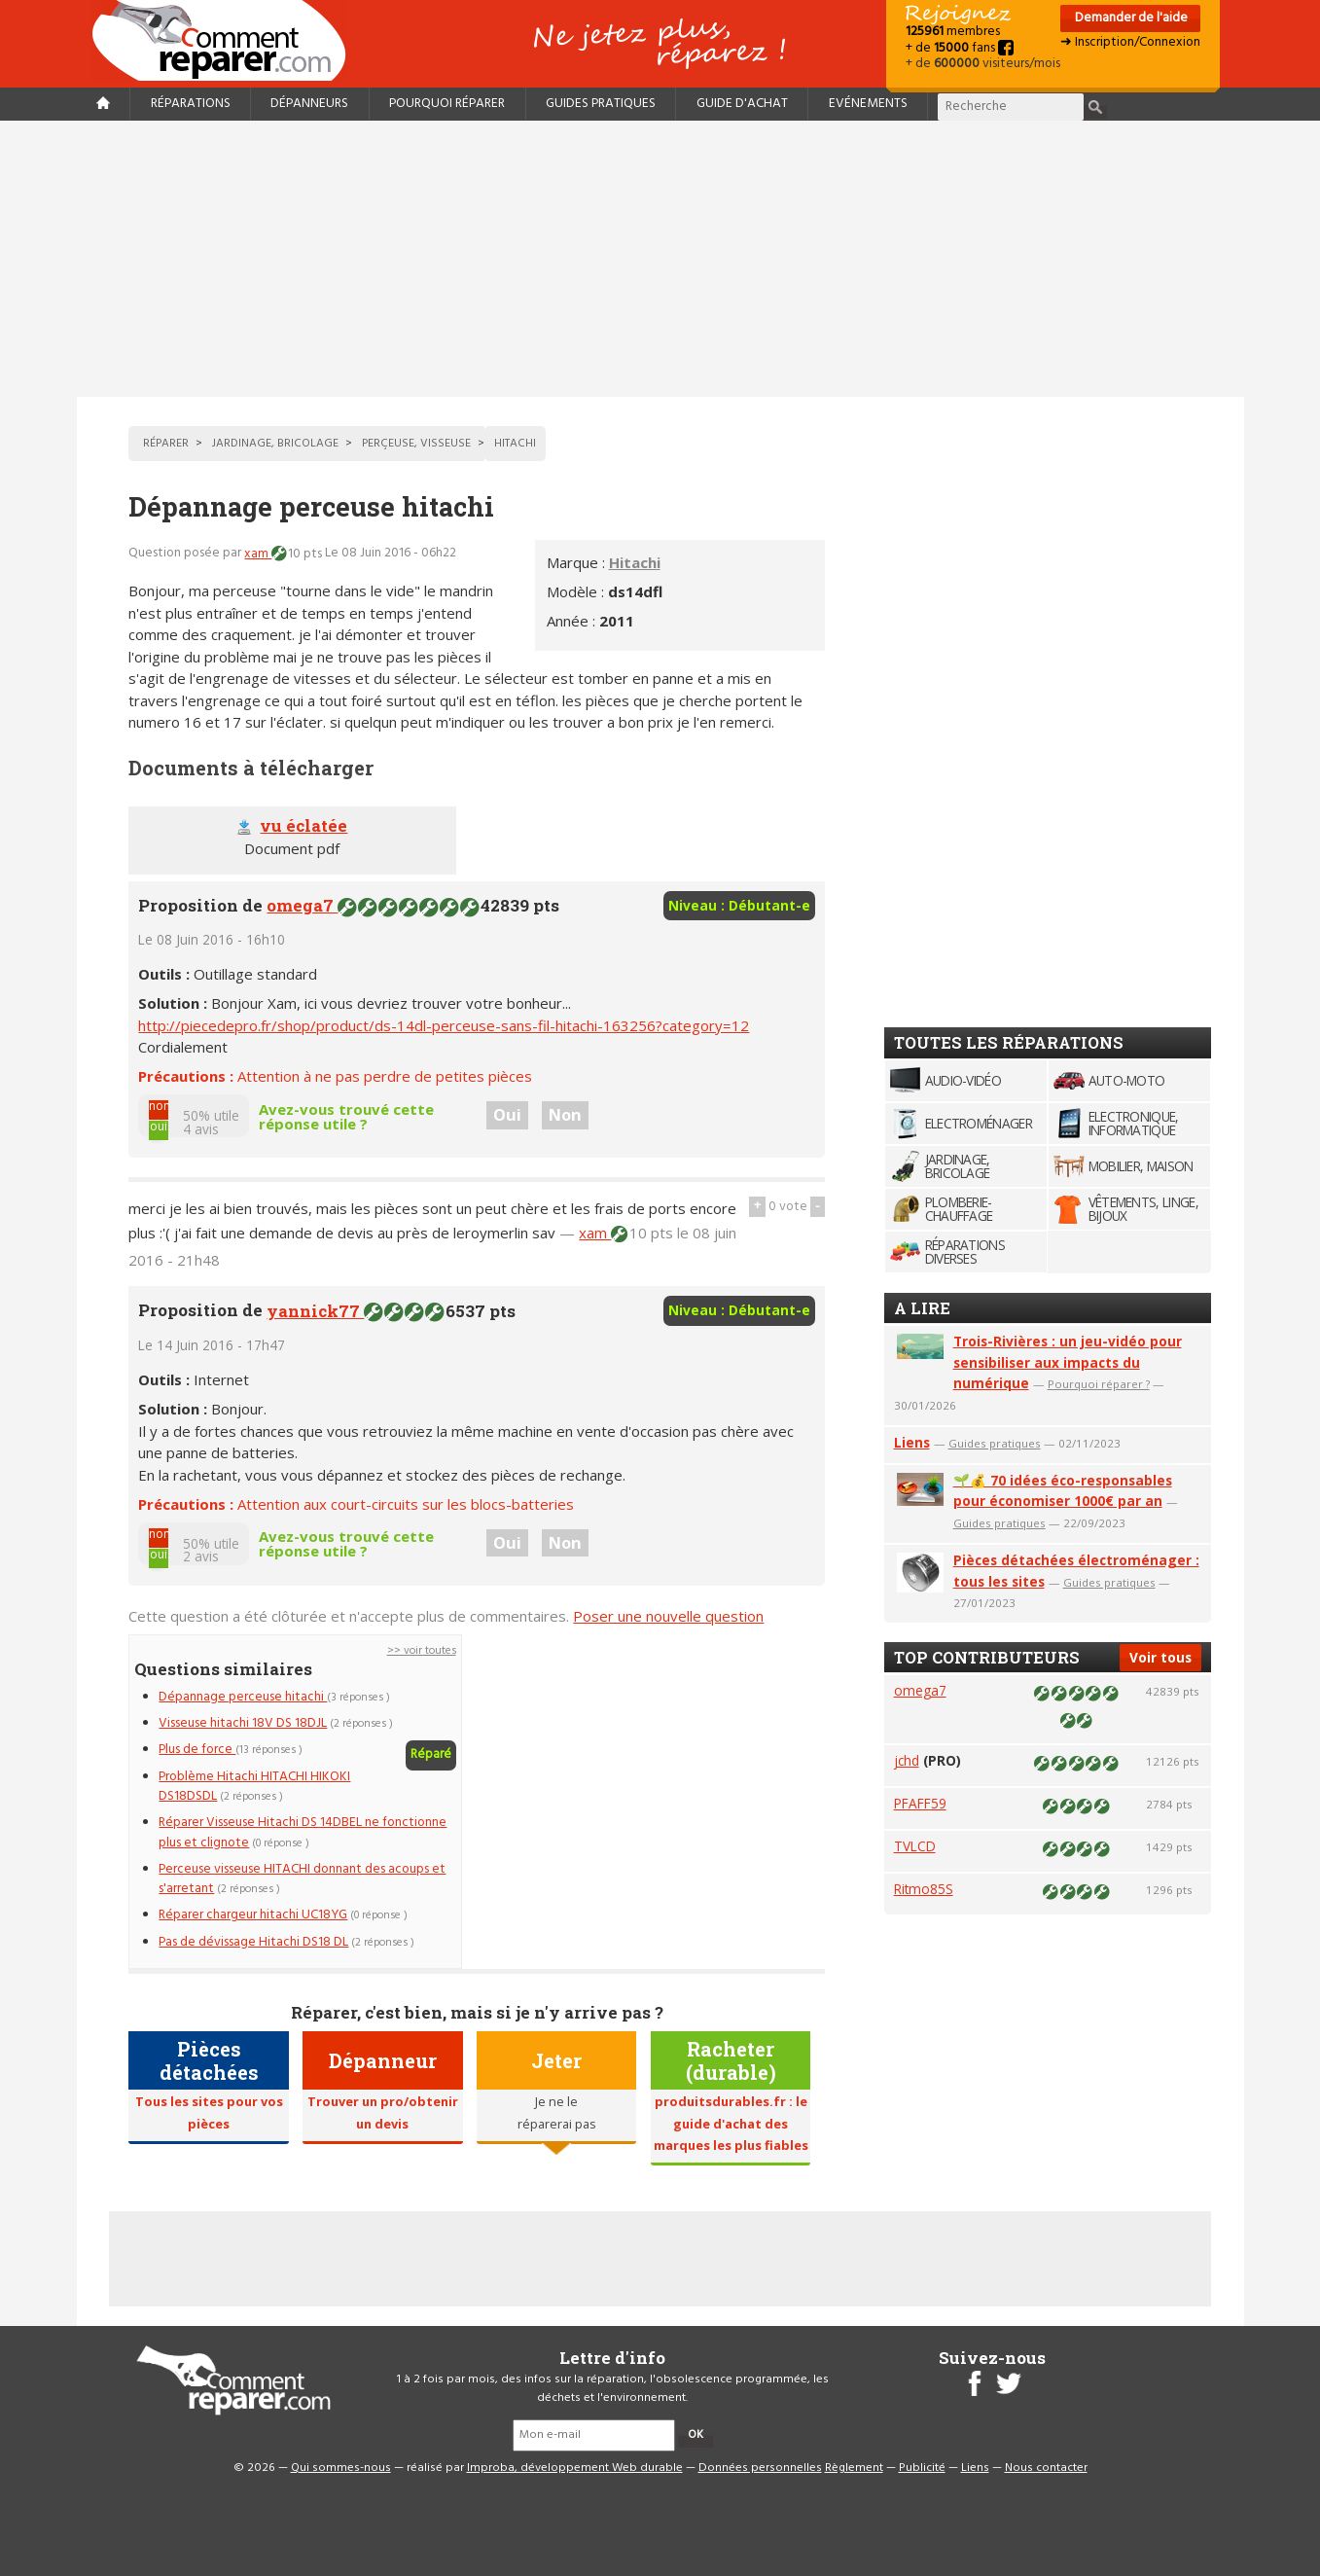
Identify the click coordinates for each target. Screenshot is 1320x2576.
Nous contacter (1046, 2468)
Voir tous (1160, 1657)
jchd (906, 1760)
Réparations (191, 103)
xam (257, 554)
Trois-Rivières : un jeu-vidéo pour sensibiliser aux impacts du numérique (1067, 1362)
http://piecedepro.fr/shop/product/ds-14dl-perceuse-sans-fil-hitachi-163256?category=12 (443, 1025)
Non (565, 1115)
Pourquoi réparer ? (1099, 1384)
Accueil (226, 40)
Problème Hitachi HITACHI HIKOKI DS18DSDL (254, 1787)
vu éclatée (303, 825)
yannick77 (315, 1311)
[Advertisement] (660, 259)
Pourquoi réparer (447, 103)
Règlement (854, 2468)
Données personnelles (760, 2468)
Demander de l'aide (1130, 18)
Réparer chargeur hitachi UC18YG (253, 1915)
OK (695, 2435)
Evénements (868, 103)
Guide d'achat (742, 103)
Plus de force (197, 1749)
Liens (912, 1442)
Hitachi (634, 562)
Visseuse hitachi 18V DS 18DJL (243, 1723)
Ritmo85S (923, 1888)
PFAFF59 (920, 1803)
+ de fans (960, 48)
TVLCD (915, 1846)
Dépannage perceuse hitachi (243, 1697)
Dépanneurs (309, 103)
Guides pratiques (601, 103)
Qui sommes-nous (341, 2468)
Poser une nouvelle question (668, 1616)
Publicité (922, 2468)
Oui (507, 1115)
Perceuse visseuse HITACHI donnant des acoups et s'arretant (302, 1879)
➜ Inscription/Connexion (1130, 42)
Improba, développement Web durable (575, 2468)
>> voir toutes (421, 1651)
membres (953, 31)
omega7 (302, 905)
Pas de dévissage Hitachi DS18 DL (253, 1942)
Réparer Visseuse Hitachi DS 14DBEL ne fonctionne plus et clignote (302, 1832)
